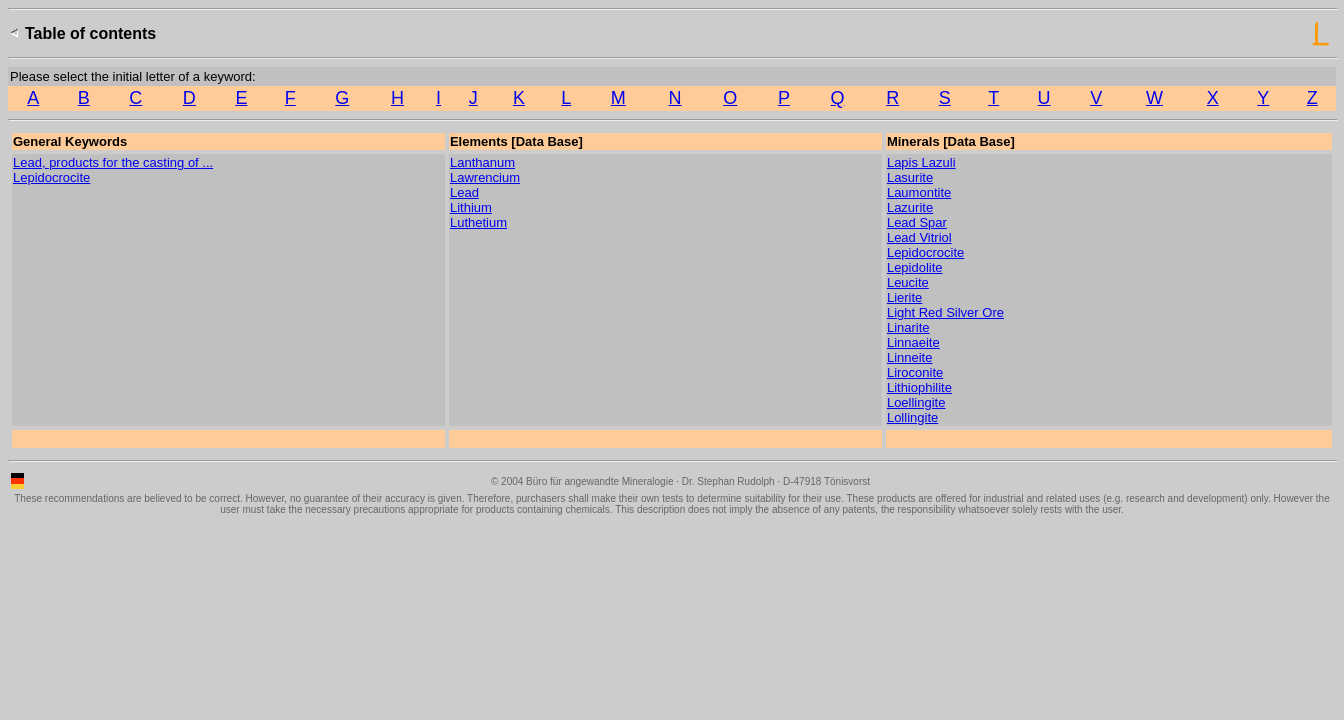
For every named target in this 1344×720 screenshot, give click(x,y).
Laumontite (919, 192)
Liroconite (915, 372)
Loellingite (916, 402)
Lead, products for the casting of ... (113, 162)
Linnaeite (913, 342)
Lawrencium (485, 177)
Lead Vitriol (919, 237)
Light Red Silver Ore (945, 312)
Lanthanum (482, 162)
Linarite (908, 327)
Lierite (904, 297)
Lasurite (910, 177)
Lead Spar (917, 222)
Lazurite (910, 207)
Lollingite (912, 417)
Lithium (471, 207)
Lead (464, 192)
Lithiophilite (919, 387)
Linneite (910, 357)
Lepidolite (915, 267)
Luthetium (478, 222)
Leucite (908, 282)
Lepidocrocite (51, 177)
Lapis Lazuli (921, 162)
